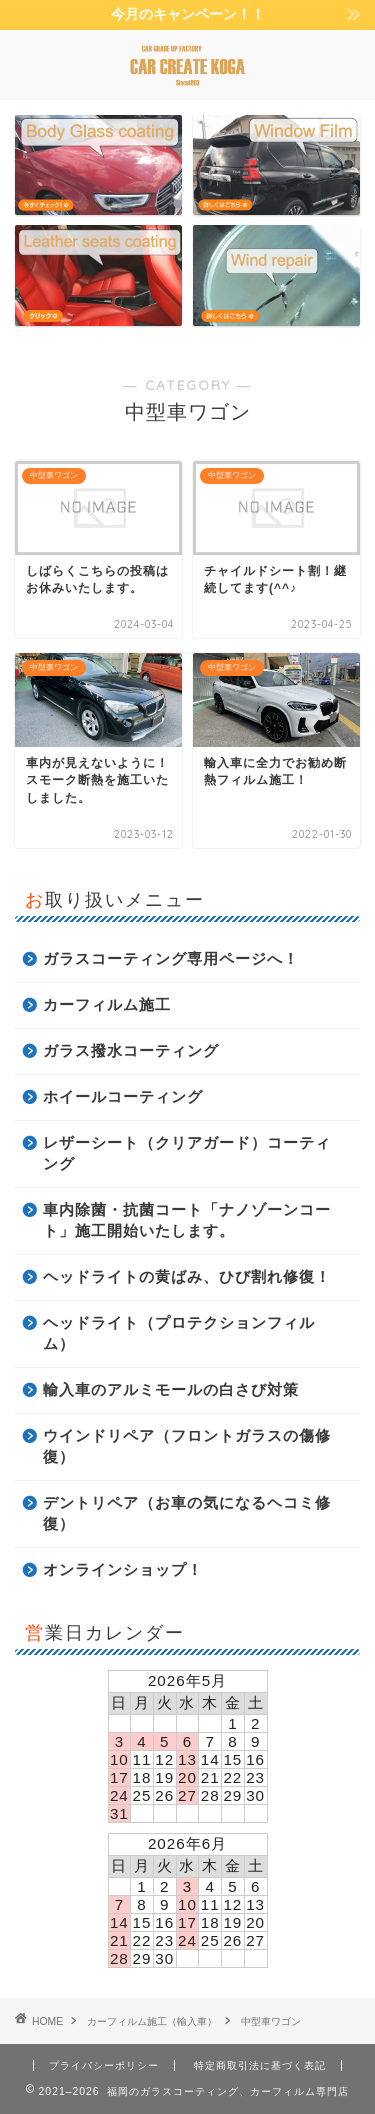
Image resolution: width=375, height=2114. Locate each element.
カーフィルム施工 (107, 1004)
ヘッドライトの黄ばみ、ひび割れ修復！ (187, 1276)
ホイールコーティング (123, 1096)
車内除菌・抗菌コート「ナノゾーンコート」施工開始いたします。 (187, 1220)
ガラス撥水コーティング (131, 1050)
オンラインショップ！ (123, 1569)
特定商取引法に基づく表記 (260, 2065)
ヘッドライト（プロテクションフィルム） (179, 1333)
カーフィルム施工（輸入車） (152, 2021)
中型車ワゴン (271, 2021)
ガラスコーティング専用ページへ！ (171, 958)
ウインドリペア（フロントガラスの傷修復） (187, 1446)
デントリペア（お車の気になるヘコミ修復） (187, 1513)
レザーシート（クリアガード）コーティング (187, 1153)
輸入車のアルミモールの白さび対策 (171, 1389)
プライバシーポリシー (104, 2065)
